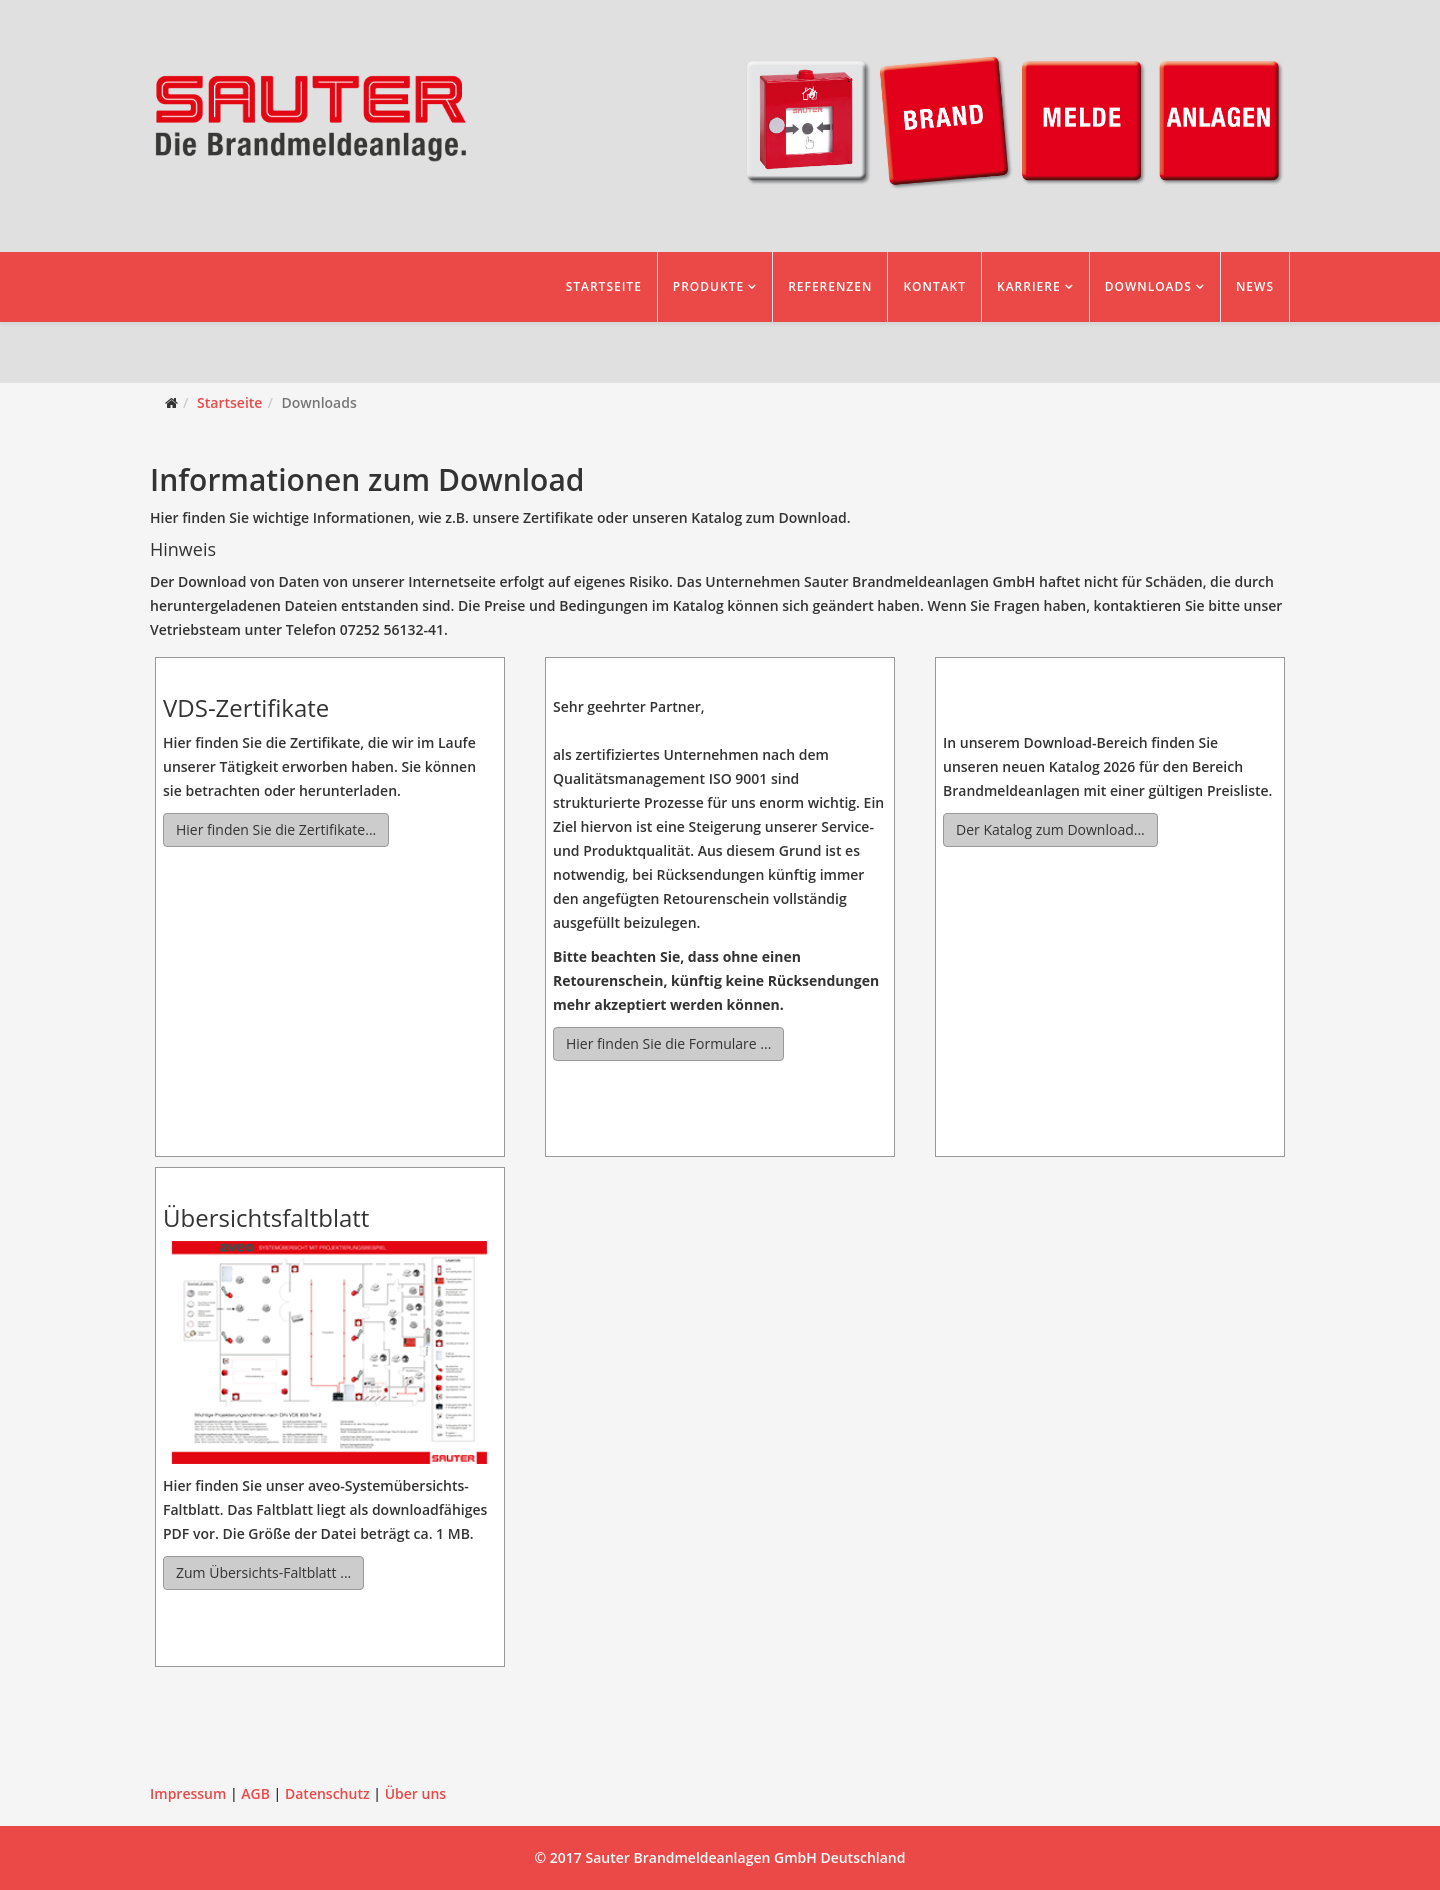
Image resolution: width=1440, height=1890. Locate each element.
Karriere (1029, 286)
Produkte (708, 286)
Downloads (1148, 286)
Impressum (188, 1793)
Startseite (604, 286)
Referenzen (830, 286)
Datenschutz (327, 1793)
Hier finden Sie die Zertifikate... (276, 829)
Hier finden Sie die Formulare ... (668, 1043)
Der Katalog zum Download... (1050, 829)
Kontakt (934, 286)
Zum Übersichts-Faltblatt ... (263, 1572)
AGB (255, 1793)
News (1255, 286)
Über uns (415, 1793)
